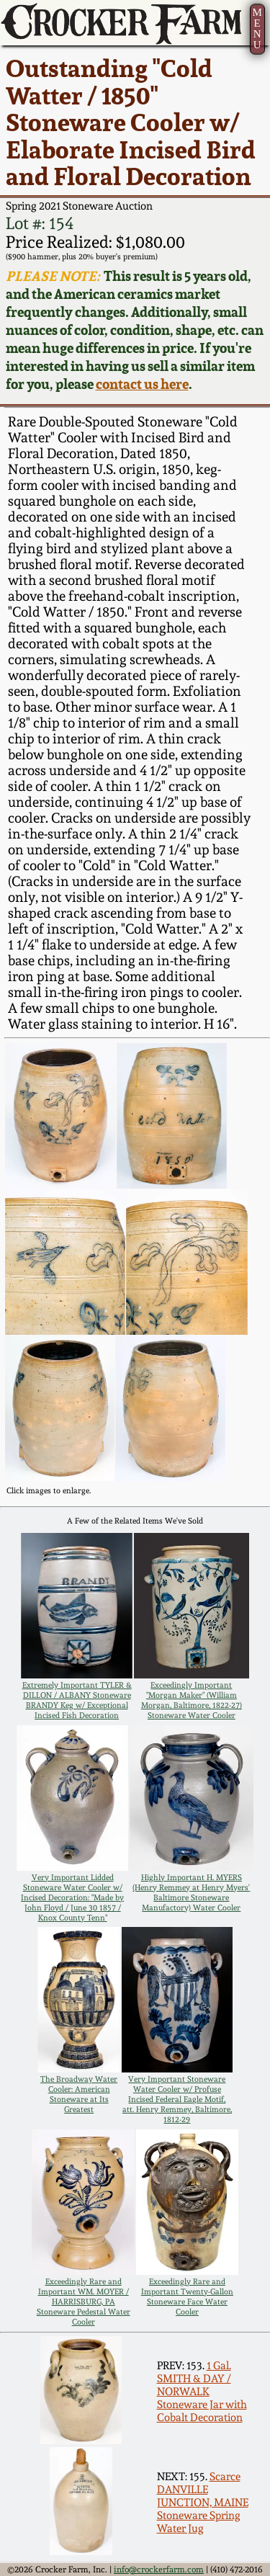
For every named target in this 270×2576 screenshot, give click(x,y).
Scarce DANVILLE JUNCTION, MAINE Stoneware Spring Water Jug (202, 2502)
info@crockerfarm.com (159, 2569)
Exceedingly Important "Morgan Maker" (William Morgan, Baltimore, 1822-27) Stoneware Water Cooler (191, 1700)
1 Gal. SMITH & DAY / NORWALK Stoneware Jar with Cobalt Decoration (202, 2391)
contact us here (142, 384)
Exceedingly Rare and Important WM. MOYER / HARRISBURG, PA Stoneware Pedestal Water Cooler (83, 2301)
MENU (256, 28)
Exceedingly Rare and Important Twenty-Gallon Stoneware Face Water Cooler (187, 2296)
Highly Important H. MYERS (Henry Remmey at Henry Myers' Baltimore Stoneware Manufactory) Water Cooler (191, 1892)
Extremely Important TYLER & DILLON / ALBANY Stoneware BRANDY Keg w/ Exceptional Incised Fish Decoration (77, 1700)
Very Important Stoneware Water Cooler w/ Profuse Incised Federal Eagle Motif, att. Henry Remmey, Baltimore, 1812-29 (177, 2099)
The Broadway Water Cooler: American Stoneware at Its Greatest (78, 2094)
